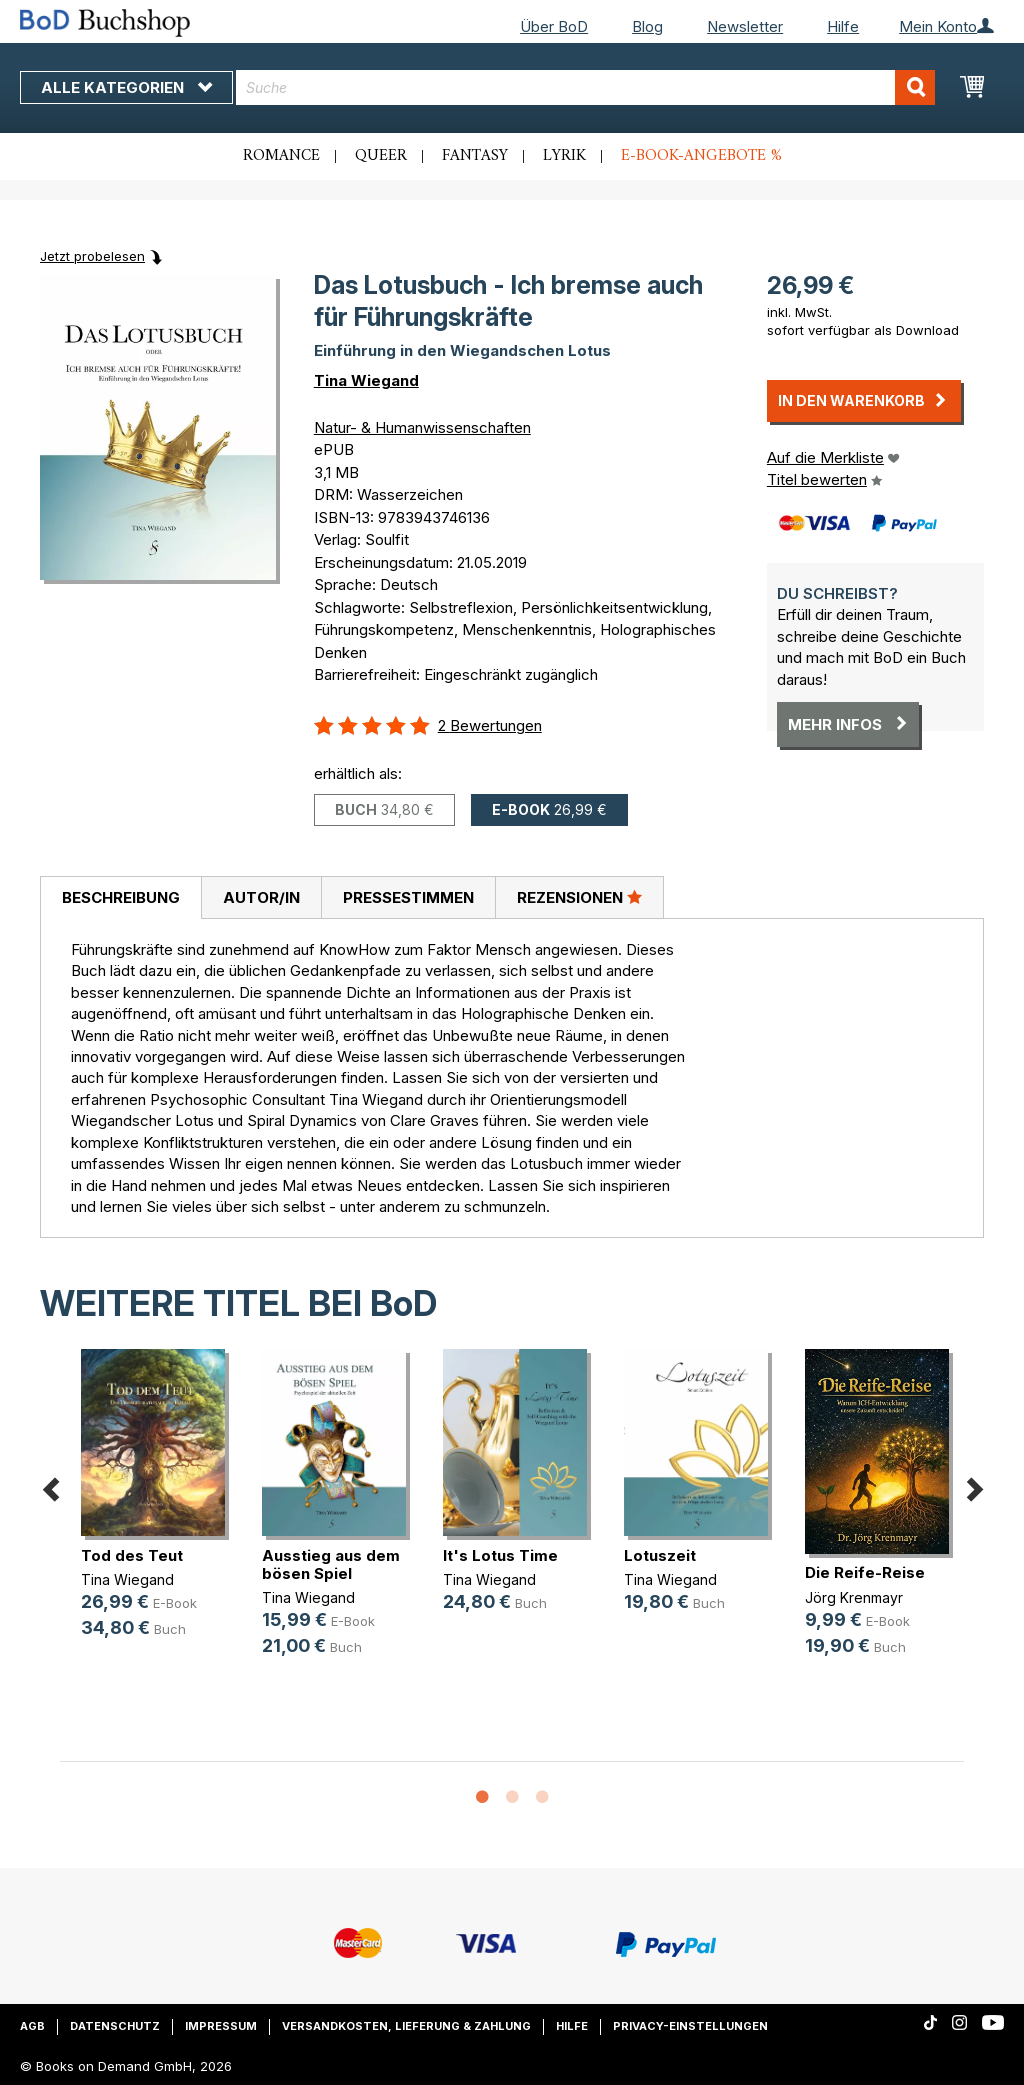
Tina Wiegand (366, 380)
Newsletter (745, 26)
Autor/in (261, 897)
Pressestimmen (408, 897)
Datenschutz (115, 2026)
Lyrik (564, 156)
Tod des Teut (132, 1555)
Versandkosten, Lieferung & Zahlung (406, 2026)
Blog (647, 26)
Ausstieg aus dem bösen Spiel (331, 1564)
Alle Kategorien (126, 87)
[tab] (120, 898)
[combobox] (585, 87)
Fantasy (475, 156)
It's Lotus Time (500, 1555)
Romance (281, 156)
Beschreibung (121, 897)
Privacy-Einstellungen (690, 2026)
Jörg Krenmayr (854, 1597)
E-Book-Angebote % (701, 156)
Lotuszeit (660, 1555)
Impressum (221, 2026)
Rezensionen (579, 897)
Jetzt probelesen (92, 256)
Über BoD (554, 26)
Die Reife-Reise (865, 1572)
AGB (32, 2026)
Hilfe (843, 26)
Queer (381, 156)
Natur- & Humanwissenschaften (422, 427)
